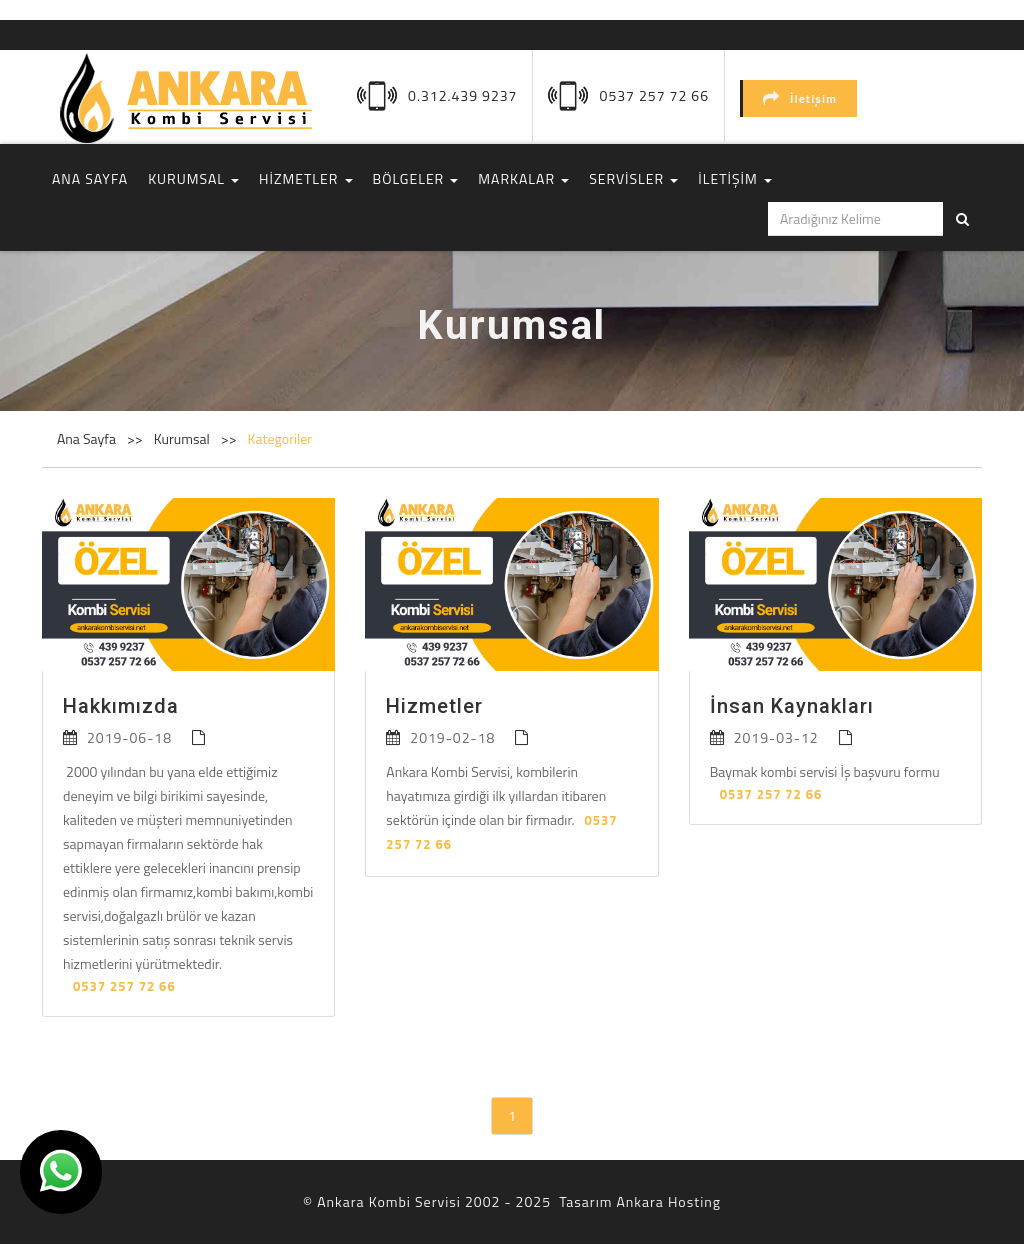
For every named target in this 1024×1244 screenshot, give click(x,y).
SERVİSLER (633, 178)
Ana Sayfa (86, 438)
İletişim (800, 98)
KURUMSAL (193, 178)
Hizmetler (434, 706)
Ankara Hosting (668, 1201)
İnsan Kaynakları (792, 706)
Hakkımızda (121, 706)
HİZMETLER (305, 178)
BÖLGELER (416, 178)
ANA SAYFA (90, 178)
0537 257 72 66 (654, 95)
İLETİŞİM (735, 178)
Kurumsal (183, 438)
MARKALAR (523, 178)
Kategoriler (280, 438)
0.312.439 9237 (462, 95)
